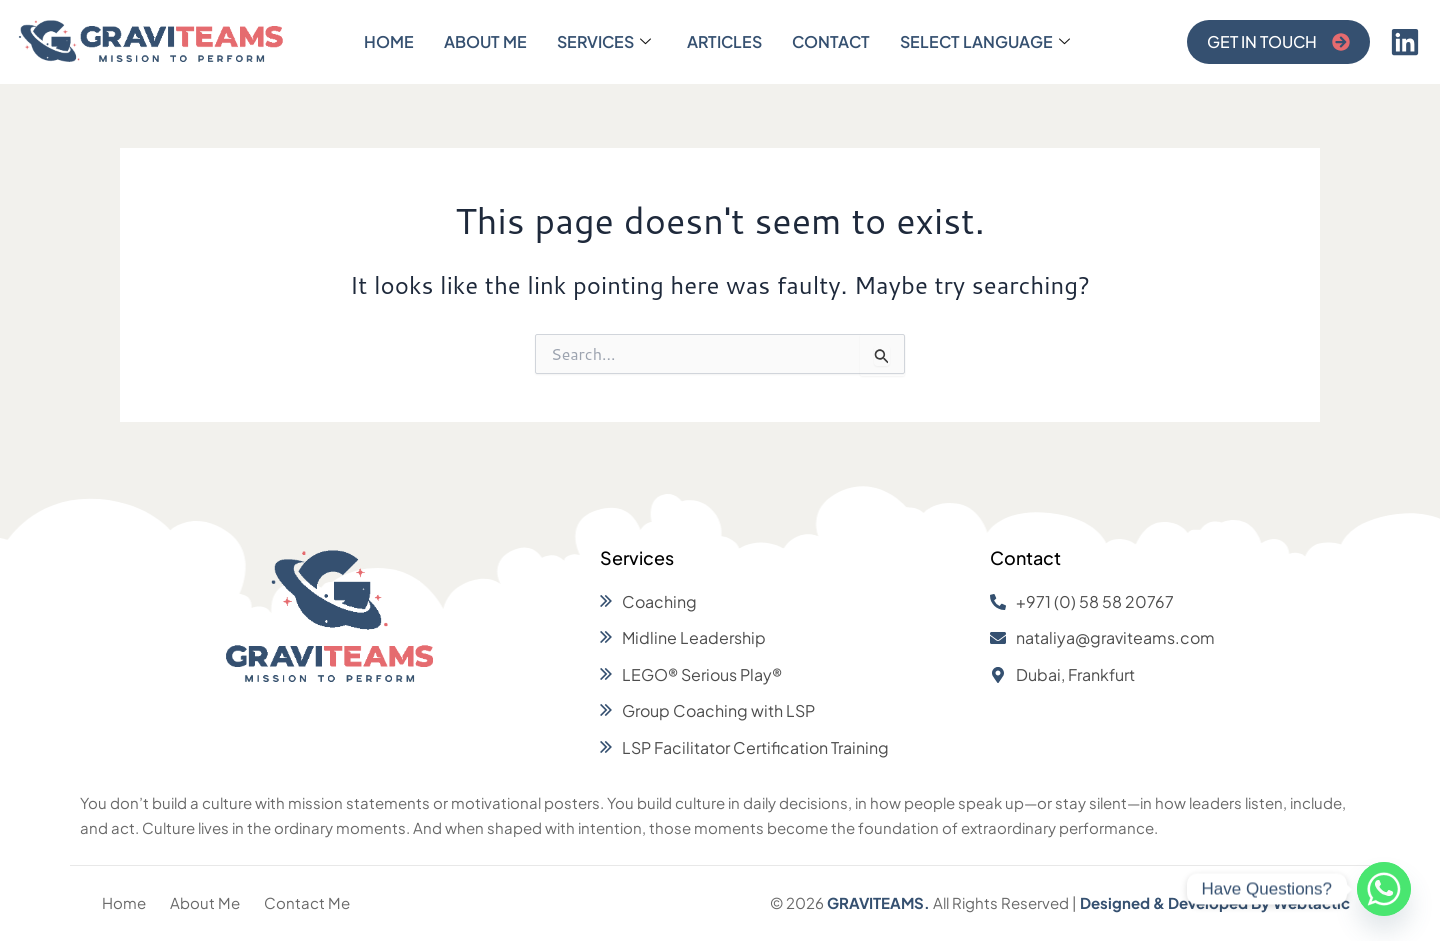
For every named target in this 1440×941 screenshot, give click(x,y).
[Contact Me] (307, 903)
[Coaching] (785, 602)
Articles (724, 41)
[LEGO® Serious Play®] (785, 675)
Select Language (985, 41)
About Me (485, 41)
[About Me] (205, 903)
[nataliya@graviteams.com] (1175, 638)
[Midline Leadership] (785, 638)
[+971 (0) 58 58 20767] (1175, 602)
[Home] (124, 903)
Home (389, 41)
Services (604, 41)
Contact (831, 41)
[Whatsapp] (1384, 889)
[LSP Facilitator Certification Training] (785, 748)
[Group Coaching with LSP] (785, 711)
